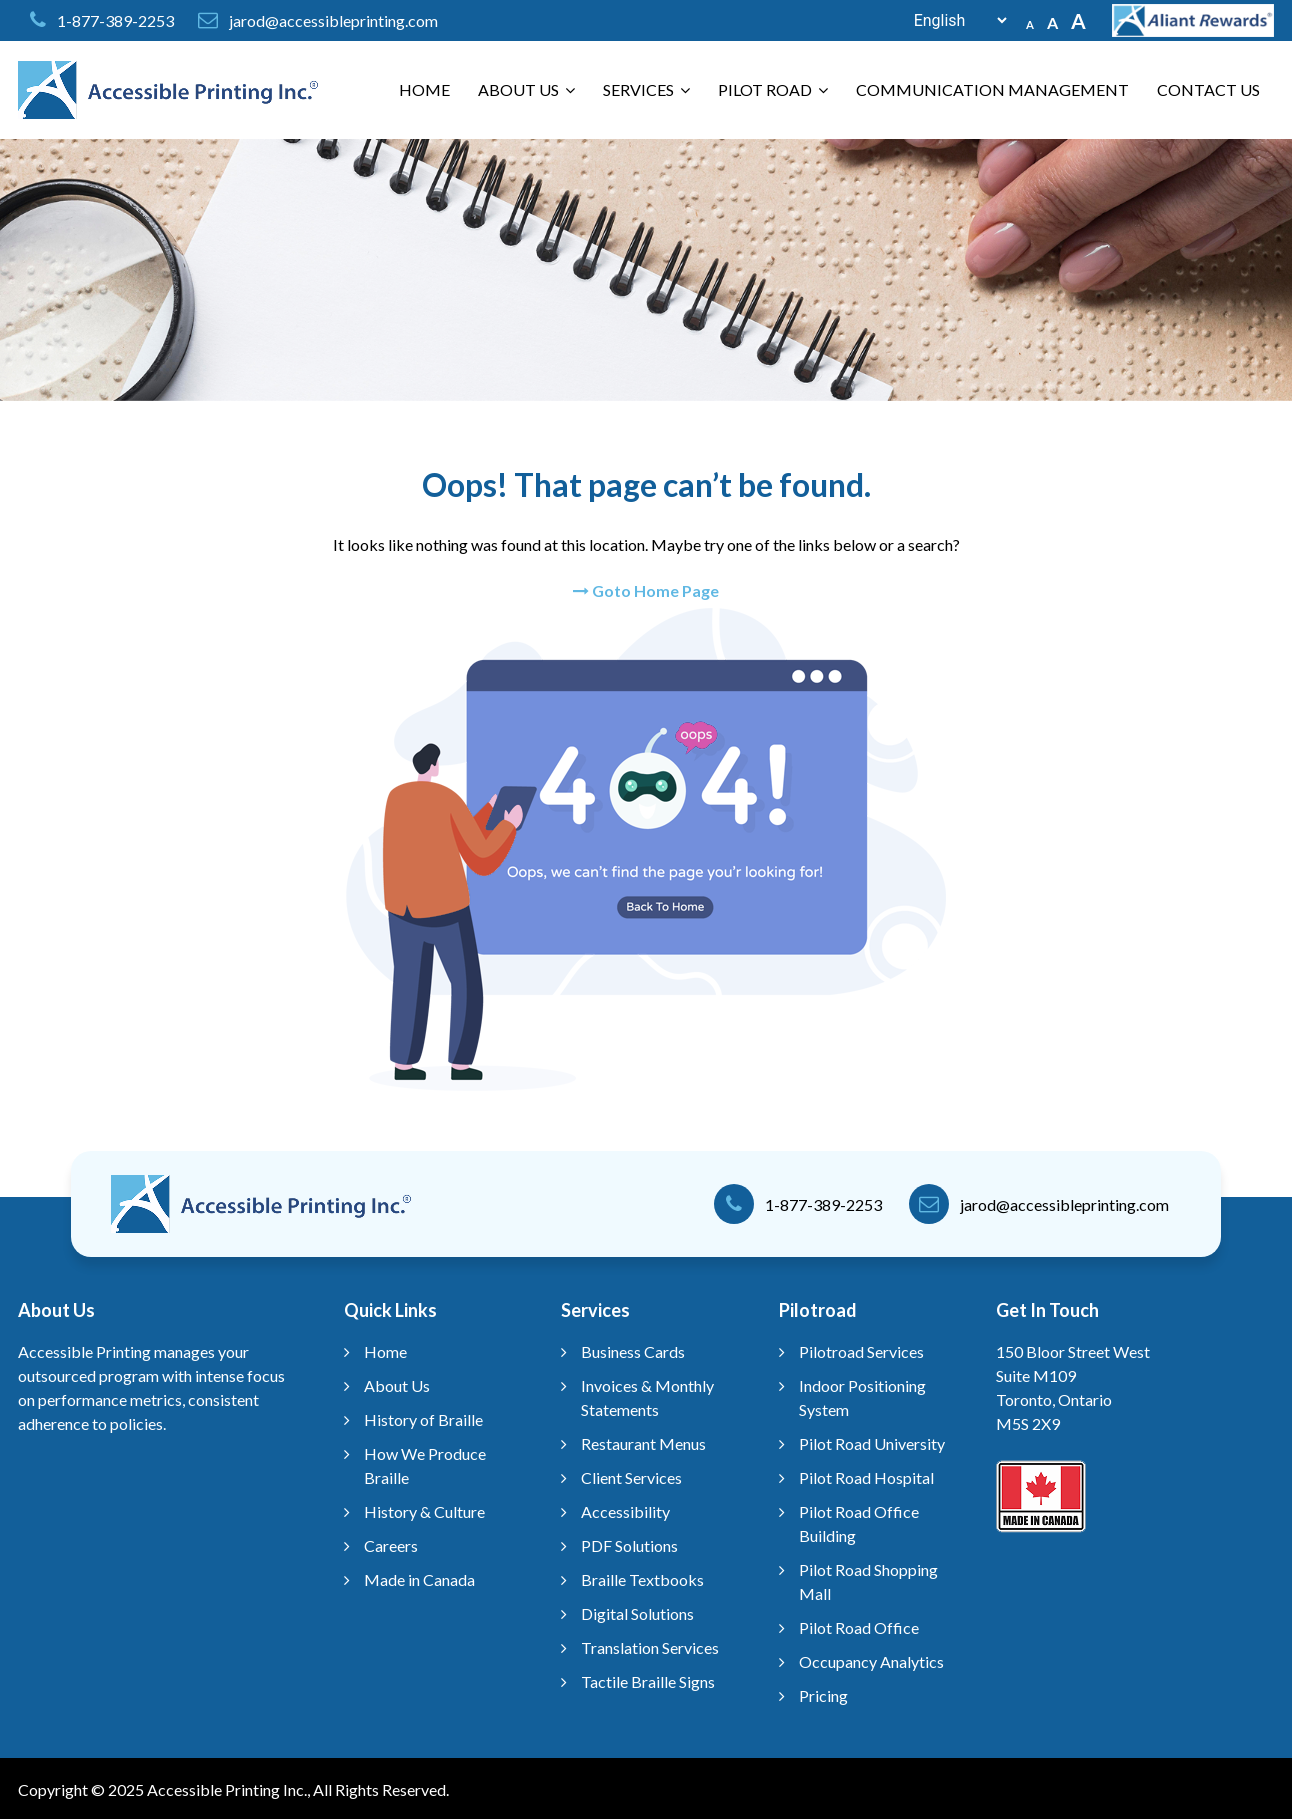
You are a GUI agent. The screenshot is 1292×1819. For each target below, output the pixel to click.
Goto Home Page (646, 590)
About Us (526, 89)
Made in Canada (419, 1579)
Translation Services (650, 1647)
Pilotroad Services (861, 1351)
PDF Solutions (629, 1545)
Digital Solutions (637, 1613)
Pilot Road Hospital (866, 1477)
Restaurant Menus (643, 1443)
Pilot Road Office (859, 1627)
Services (646, 89)
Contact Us (1208, 89)
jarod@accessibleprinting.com (333, 20)
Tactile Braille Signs (648, 1681)
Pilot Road (773, 89)
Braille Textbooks (642, 1579)
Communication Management (992, 89)
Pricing (823, 1695)
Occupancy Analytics (871, 1661)
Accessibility (625, 1511)
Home (424, 89)
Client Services (631, 1477)
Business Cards (633, 1351)
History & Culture (424, 1511)
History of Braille (423, 1419)
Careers (391, 1545)
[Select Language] (950, 20)
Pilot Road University (872, 1443)
